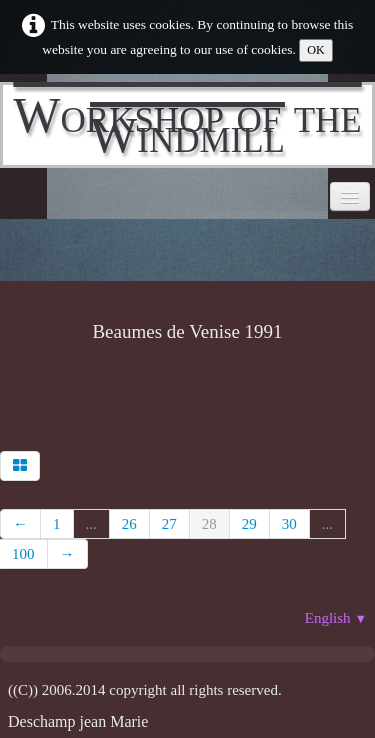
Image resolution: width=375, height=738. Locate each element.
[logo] (187, 125)
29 (249, 524)
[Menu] (350, 196)
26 (129, 524)
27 (169, 524)
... (91, 524)
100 (23, 554)
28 (209, 524)
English (336, 618)
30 (289, 524)
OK (316, 50)
